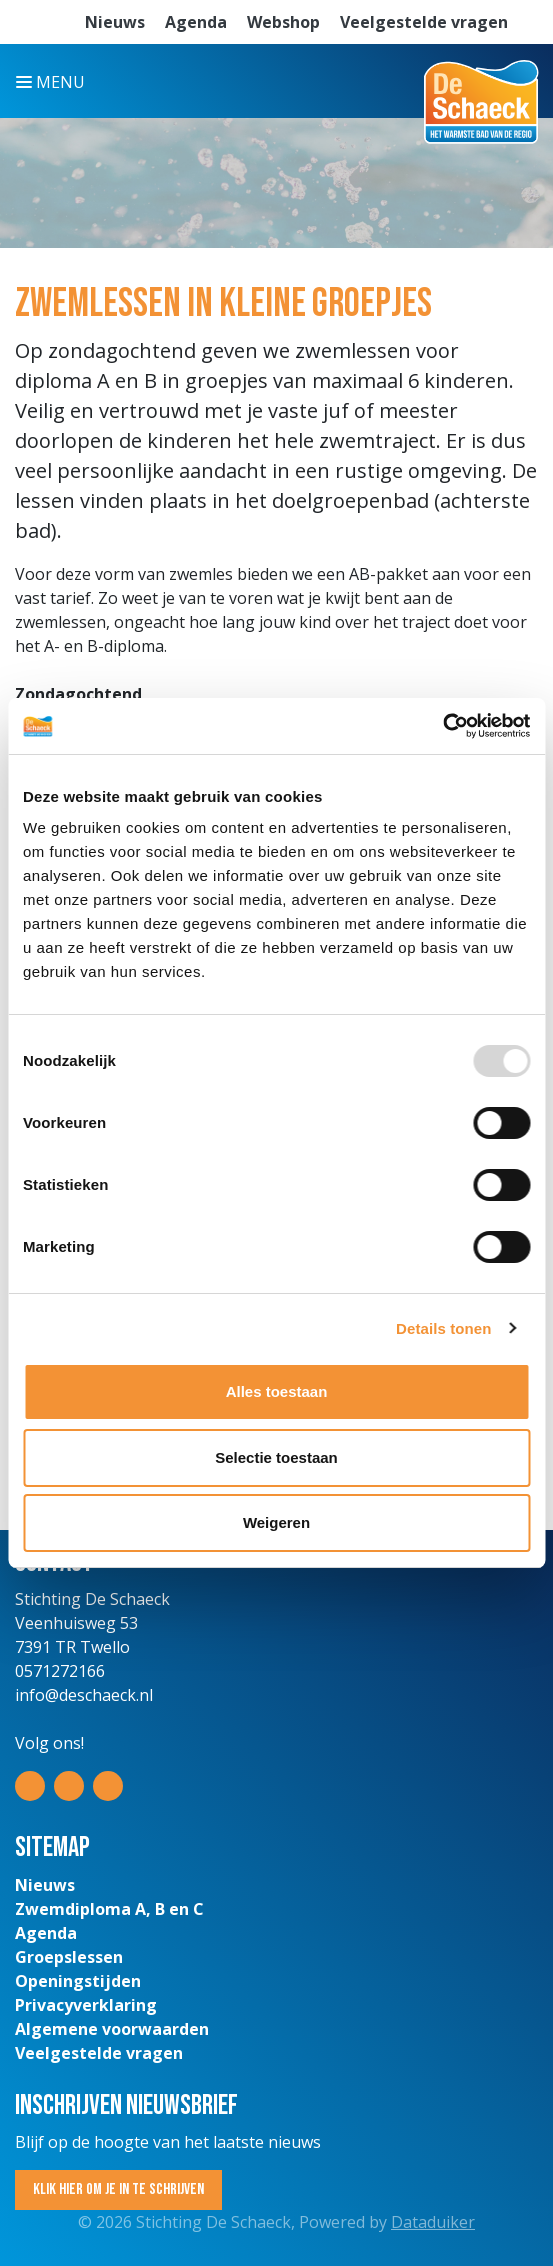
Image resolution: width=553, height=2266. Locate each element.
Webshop (283, 22)
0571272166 (60, 1671)
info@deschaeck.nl (84, 1695)
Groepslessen (69, 1957)
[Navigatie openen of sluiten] (54, 81)
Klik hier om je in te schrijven (118, 2189)
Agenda (196, 22)
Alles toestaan (277, 1391)
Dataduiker (433, 2222)
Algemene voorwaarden (112, 2029)
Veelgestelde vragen (424, 22)
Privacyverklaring (86, 2005)
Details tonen (443, 1328)
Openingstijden (78, 1981)
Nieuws (115, 22)
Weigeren (276, 1522)
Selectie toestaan (276, 1457)
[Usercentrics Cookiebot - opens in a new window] (442, 726)
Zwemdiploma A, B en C (109, 1909)
